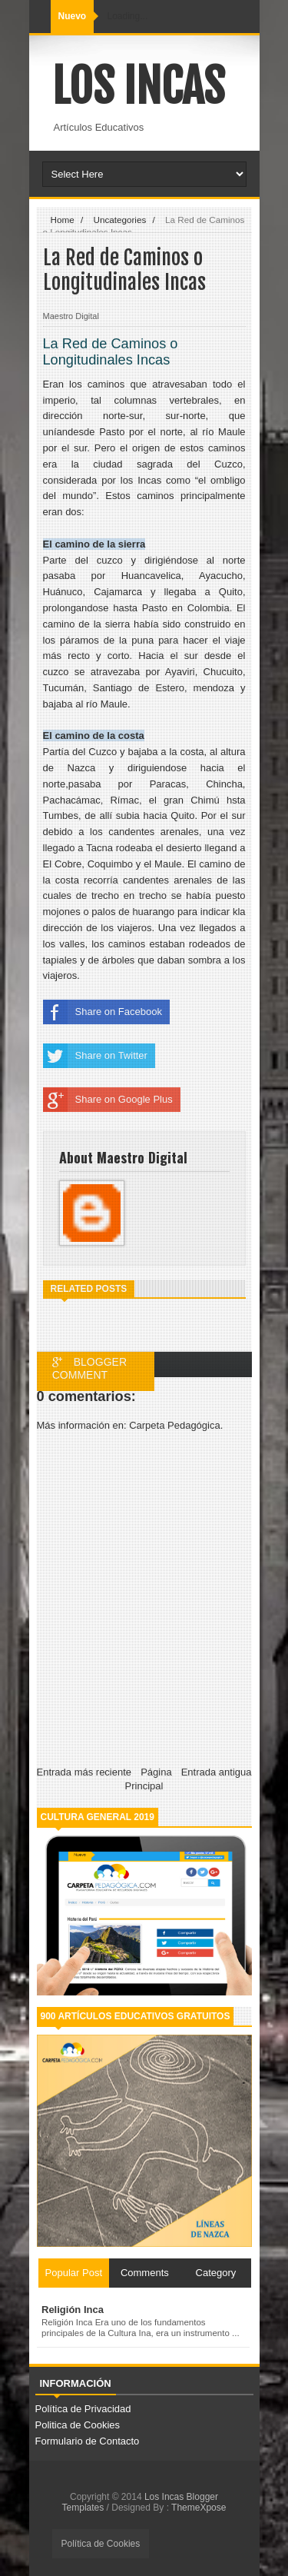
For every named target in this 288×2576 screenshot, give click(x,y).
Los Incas (138, 86)
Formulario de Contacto (87, 2441)
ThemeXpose (198, 2507)
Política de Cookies (101, 2543)
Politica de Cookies (78, 2425)
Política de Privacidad (83, 2409)
